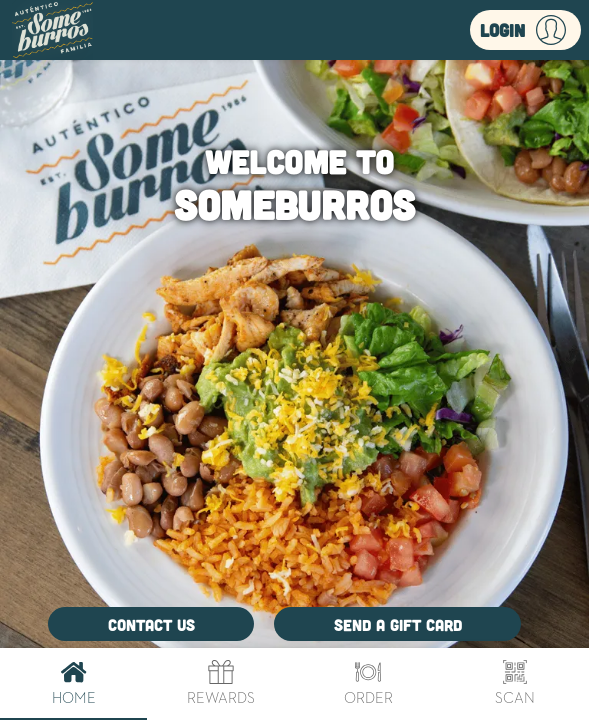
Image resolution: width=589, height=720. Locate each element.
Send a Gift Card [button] (398, 624)
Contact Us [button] (151, 624)
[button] (525, 30)
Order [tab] (368, 684)
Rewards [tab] (220, 684)
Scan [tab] (515, 684)
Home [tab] (73, 684)
